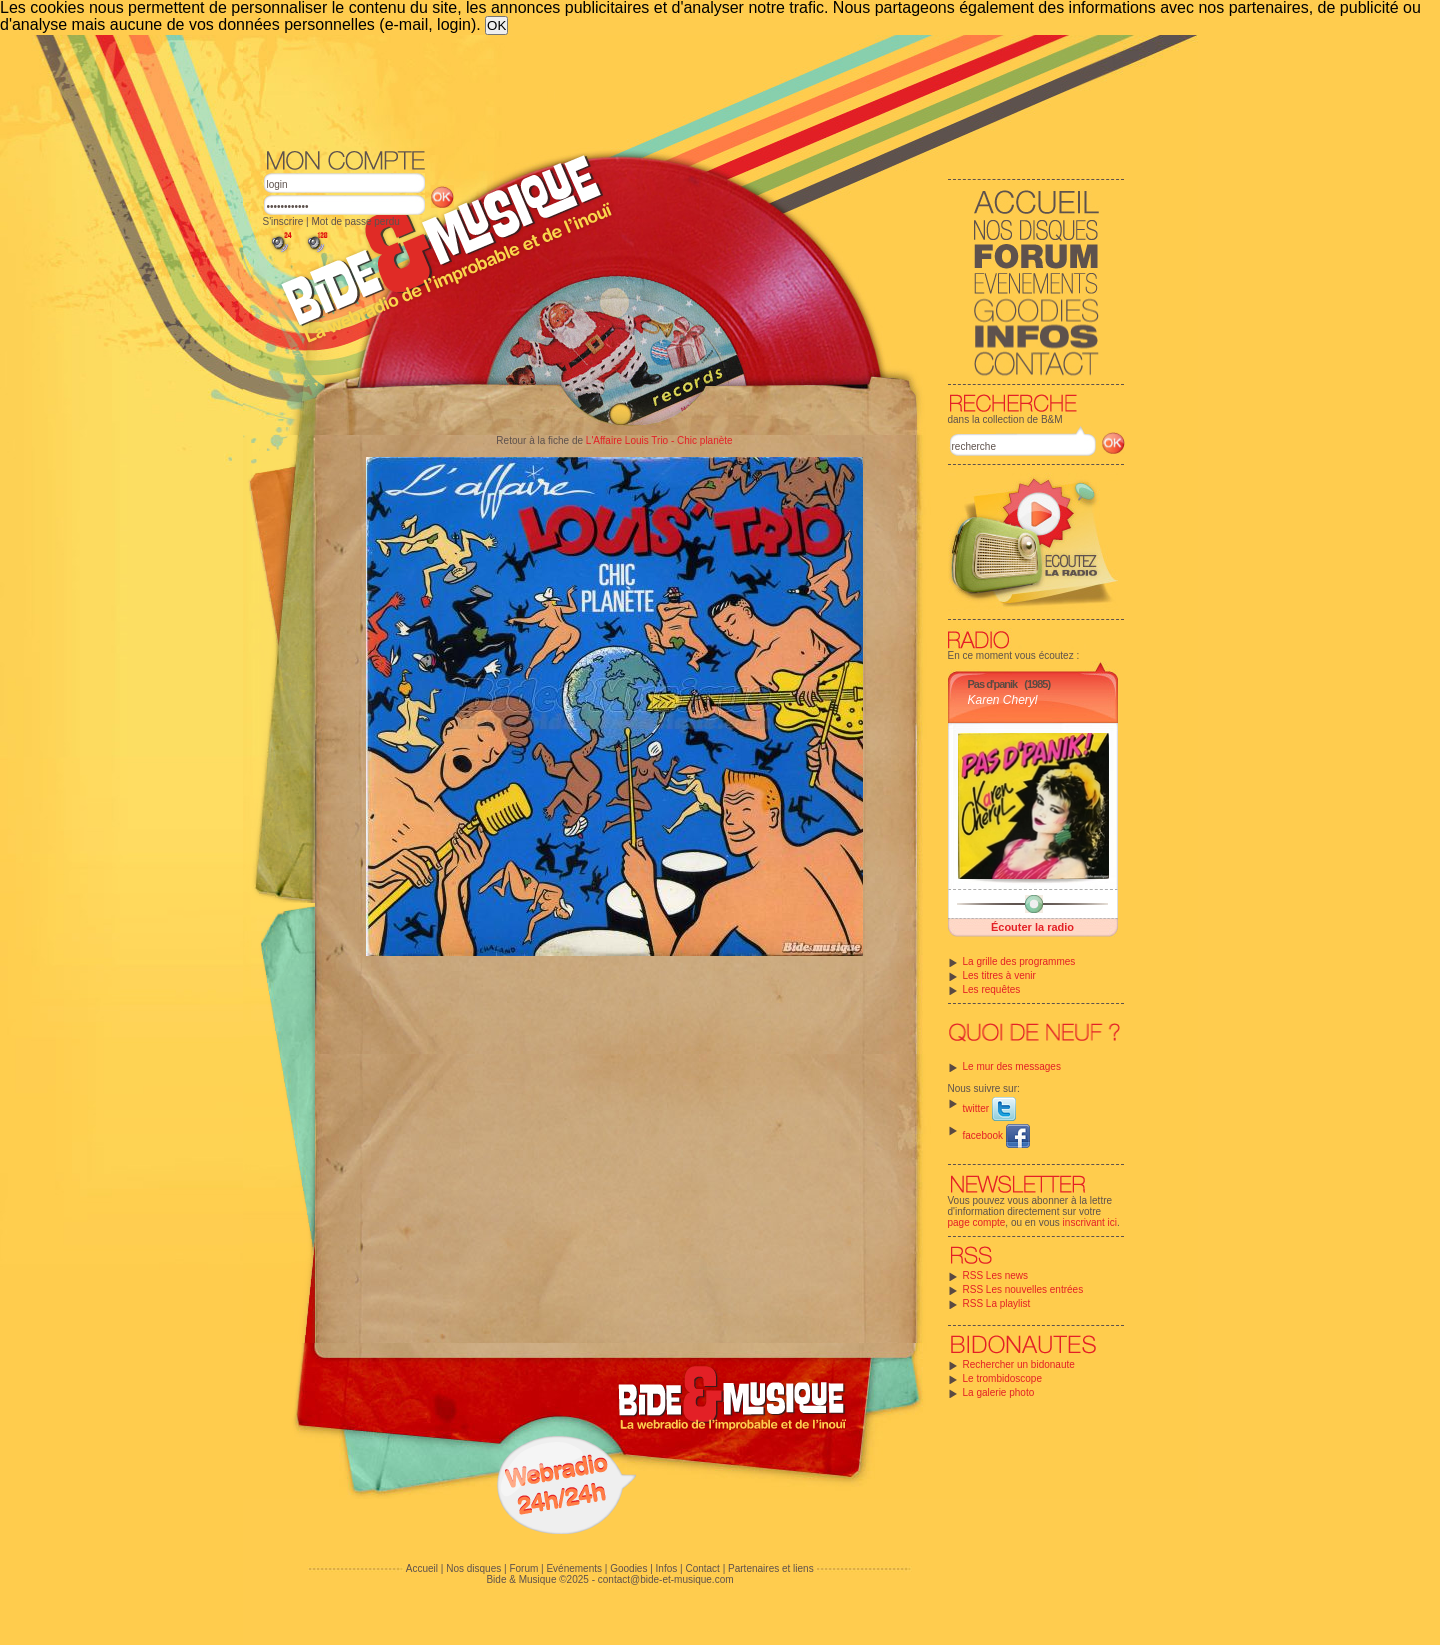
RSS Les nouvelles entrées (1023, 1289)
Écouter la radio (1032, 927)
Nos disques (473, 1568)
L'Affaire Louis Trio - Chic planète (659, 440)
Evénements (574, 1568)
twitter (989, 1108)
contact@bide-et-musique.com (666, 1579)
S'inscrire (283, 221)
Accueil (422, 1568)
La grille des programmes (1019, 961)
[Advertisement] (694, 90)
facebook (996, 1135)
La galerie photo (999, 1392)
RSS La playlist (997, 1303)
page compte (977, 1222)
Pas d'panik (993, 684)
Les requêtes (992, 989)
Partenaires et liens (771, 1568)
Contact (702, 1568)
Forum (523, 1568)
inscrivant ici (1090, 1222)
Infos (667, 1568)
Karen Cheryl (1003, 700)
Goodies (628, 1568)
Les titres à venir (999, 975)
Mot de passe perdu (355, 221)
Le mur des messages (1012, 1066)
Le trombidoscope (1003, 1378)
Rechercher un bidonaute (1019, 1364)
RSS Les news (996, 1275)
